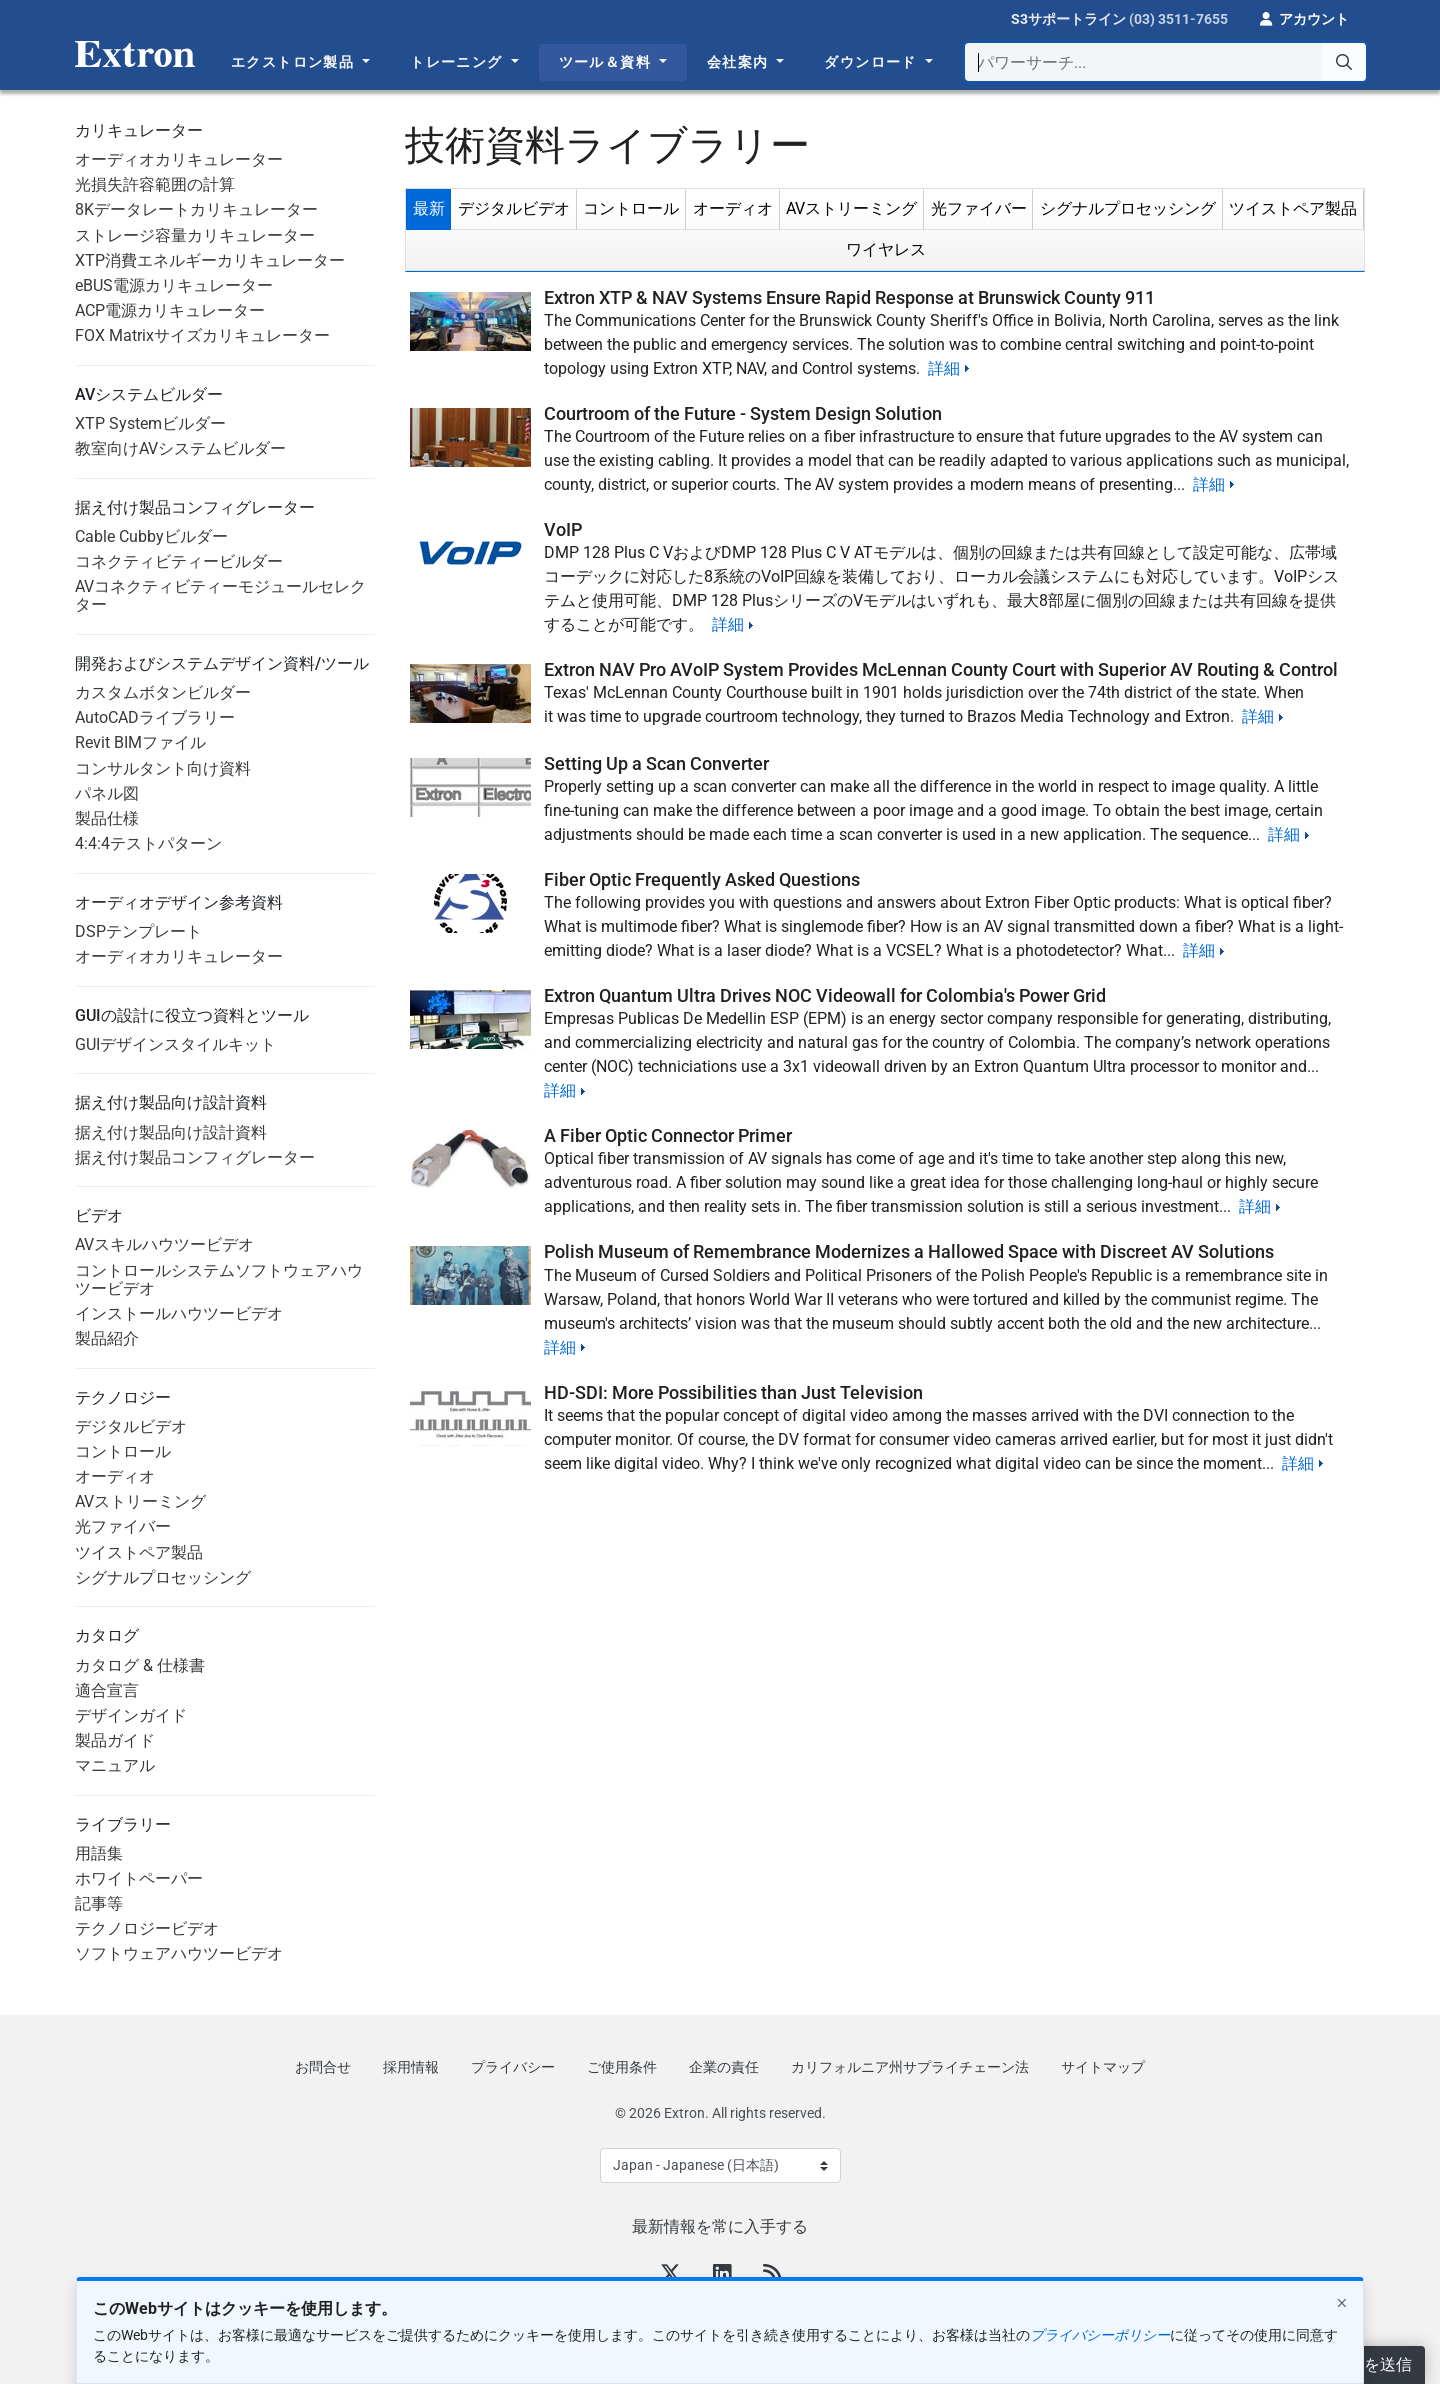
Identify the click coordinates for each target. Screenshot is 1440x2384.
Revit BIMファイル (140, 742)
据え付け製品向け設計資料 (171, 1132)
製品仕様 (107, 818)
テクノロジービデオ (147, 1928)
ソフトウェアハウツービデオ (179, 1953)
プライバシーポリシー (1100, 2335)
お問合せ (323, 2067)
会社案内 (740, 62)
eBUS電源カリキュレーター (174, 285)
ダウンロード (872, 62)
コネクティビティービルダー (179, 561)
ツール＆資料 (607, 62)
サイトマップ (1103, 2067)
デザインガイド (131, 1715)
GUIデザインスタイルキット (175, 1044)
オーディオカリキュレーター (179, 159)
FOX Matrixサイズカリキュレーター (202, 335)
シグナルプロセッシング (163, 1577)
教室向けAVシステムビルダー (180, 448)
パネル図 (107, 793)
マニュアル (115, 1765)
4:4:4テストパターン (148, 843)
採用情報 (411, 2067)
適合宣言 (107, 1690)
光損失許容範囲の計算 (155, 184)
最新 (429, 208)
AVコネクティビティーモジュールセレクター (220, 595)
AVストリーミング (140, 1501)
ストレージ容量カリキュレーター (195, 235)
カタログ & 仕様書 (140, 1665)
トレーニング (458, 62)
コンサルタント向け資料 (163, 768)
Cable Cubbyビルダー (151, 536)
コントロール (123, 1451)
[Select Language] (720, 2165)
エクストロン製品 (295, 62)
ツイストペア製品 (139, 1552)
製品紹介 (107, 1338)
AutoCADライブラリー (155, 717)
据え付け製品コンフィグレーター (195, 1157)
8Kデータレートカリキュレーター (196, 209)
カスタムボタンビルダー (163, 692)
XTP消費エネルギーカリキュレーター (210, 260)
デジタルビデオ (131, 1426)
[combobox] (1165, 62)
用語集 (99, 1853)
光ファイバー (123, 1526)
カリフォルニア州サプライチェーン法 (910, 2067)
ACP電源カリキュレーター (170, 310)
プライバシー (513, 2067)
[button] (1304, 17)
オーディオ (115, 1476)
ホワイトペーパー (139, 1878)
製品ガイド (115, 1740)
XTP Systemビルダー (150, 423)
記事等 (99, 1903)
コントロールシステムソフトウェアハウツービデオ (219, 1279)
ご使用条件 (622, 2067)
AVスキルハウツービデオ (164, 1244)
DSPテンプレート (138, 931)
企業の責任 (724, 2067)
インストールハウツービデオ (179, 1313)
